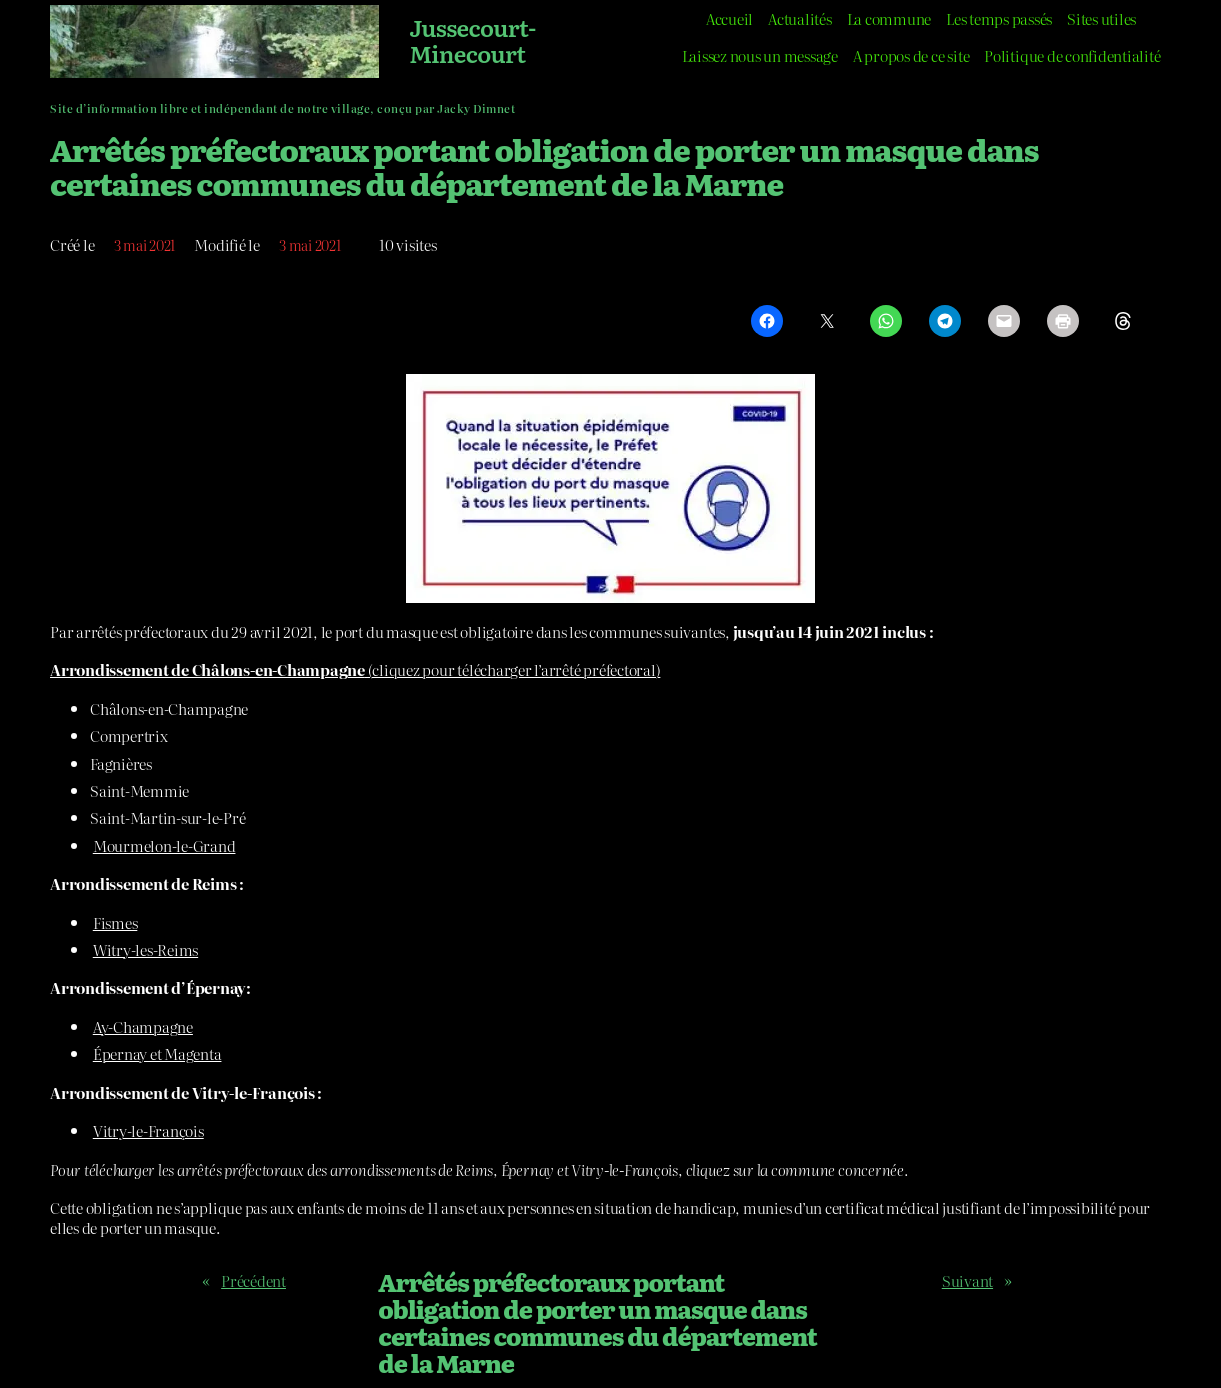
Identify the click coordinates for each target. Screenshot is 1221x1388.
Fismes (115, 922)
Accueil (729, 18)
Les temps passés (999, 18)
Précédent (253, 1280)
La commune (889, 18)
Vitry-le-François (148, 1130)
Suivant (967, 1280)
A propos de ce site (911, 55)
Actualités (800, 18)
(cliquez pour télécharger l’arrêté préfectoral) (355, 669)
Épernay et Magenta (157, 1053)
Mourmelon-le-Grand (164, 845)
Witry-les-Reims (145, 949)
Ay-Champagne (143, 1026)
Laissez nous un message (760, 55)
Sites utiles (1101, 18)
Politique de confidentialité (1072, 55)
